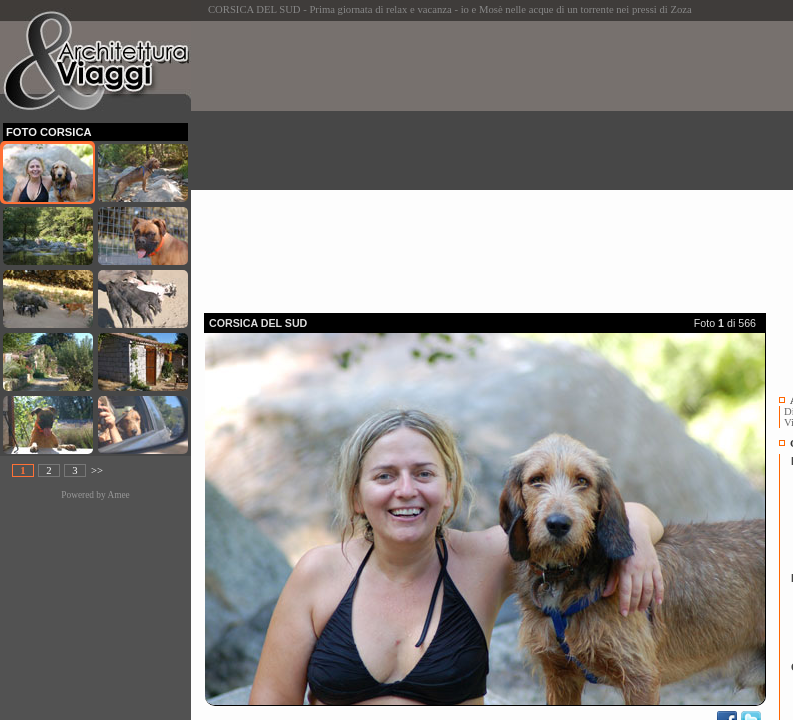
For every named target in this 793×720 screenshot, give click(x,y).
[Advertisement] (498, 161)
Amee (118, 495)
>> (97, 470)
